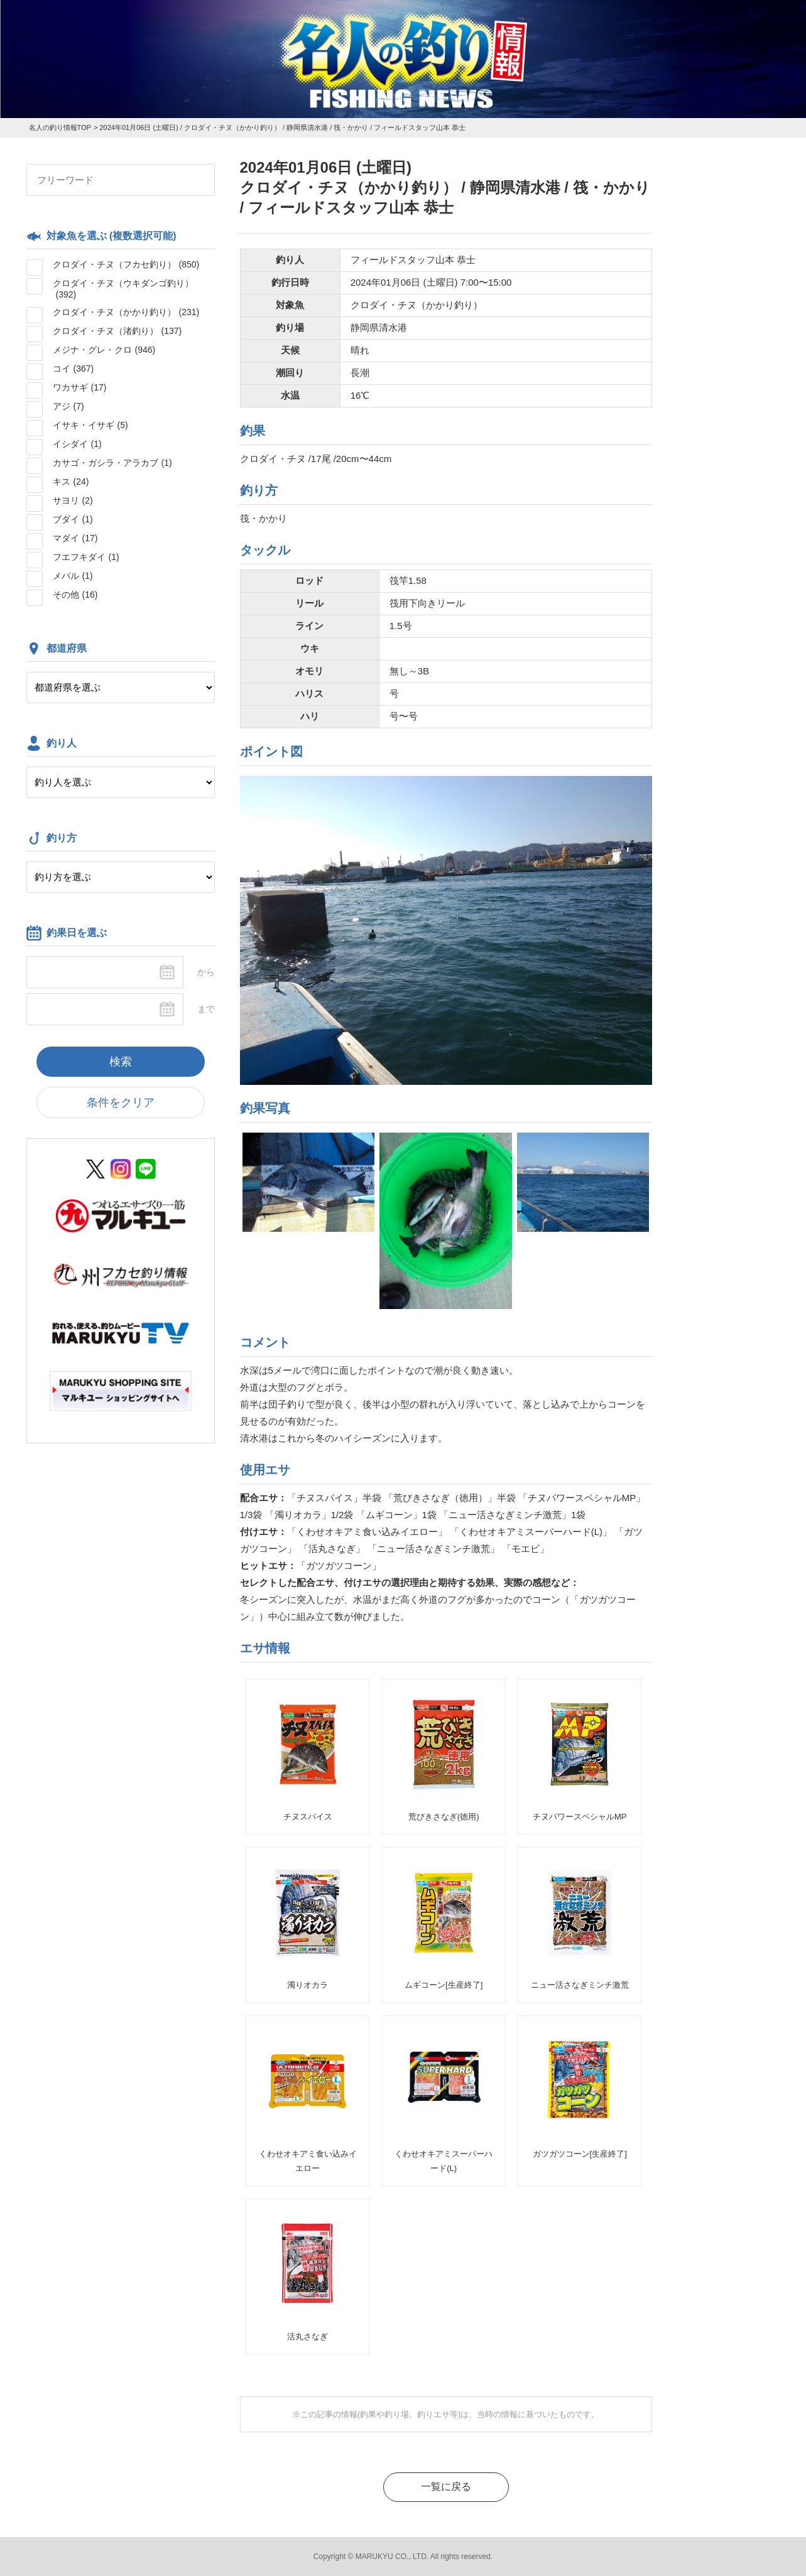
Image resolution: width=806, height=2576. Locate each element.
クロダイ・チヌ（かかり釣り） (126, 312)
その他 (75, 595)
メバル (73, 576)
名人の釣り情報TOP (60, 127)
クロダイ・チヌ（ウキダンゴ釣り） (123, 288)
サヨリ (73, 500)
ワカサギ (80, 387)
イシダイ (77, 444)
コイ (73, 369)
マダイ (75, 538)
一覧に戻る (446, 2486)
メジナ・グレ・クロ (104, 350)
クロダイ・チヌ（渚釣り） (117, 331)
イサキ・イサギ (90, 425)
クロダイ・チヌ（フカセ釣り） (126, 264)
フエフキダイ (86, 557)
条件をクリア (121, 1102)
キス (71, 482)
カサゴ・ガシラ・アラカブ (112, 463)
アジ (68, 406)
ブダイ (73, 519)
